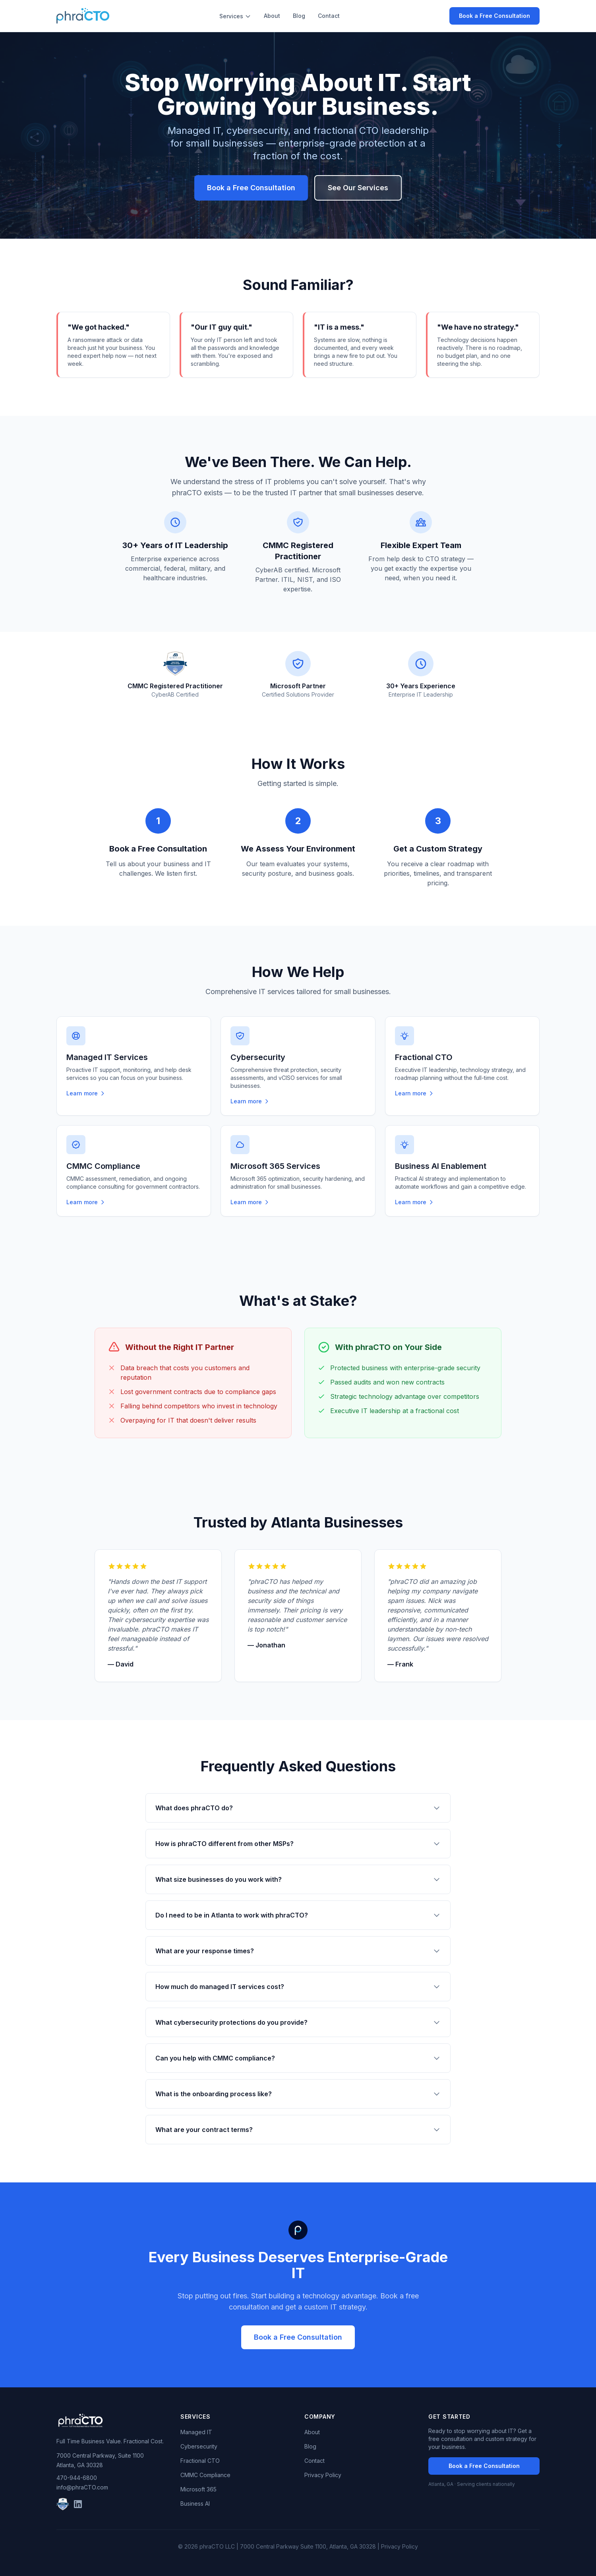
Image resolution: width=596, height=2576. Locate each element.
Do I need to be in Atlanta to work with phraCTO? (298, 1915)
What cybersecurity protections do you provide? (298, 2022)
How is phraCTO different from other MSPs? (298, 1844)
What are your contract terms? (298, 2130)
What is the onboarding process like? (298, 2094)
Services (235, 16)
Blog (299, 15)
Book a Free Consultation (494, 15)
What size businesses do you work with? (298, 1879)
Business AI (195, 2503)
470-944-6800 (76, 2477)
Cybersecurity (198, 2446)
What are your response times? (298, 1951)
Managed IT (196, 2432)
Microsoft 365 (198, 2489)
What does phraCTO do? (298, 1808)
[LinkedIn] (78, 2504)
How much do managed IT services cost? (298, 1987)
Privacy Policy (322, 2475)
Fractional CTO (200, 2460)
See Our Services (358, 187)
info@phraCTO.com (82, 2487)
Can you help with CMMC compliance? (298, 2058)
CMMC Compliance (205, 2475)
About (272, 15)
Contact (329, 15)
